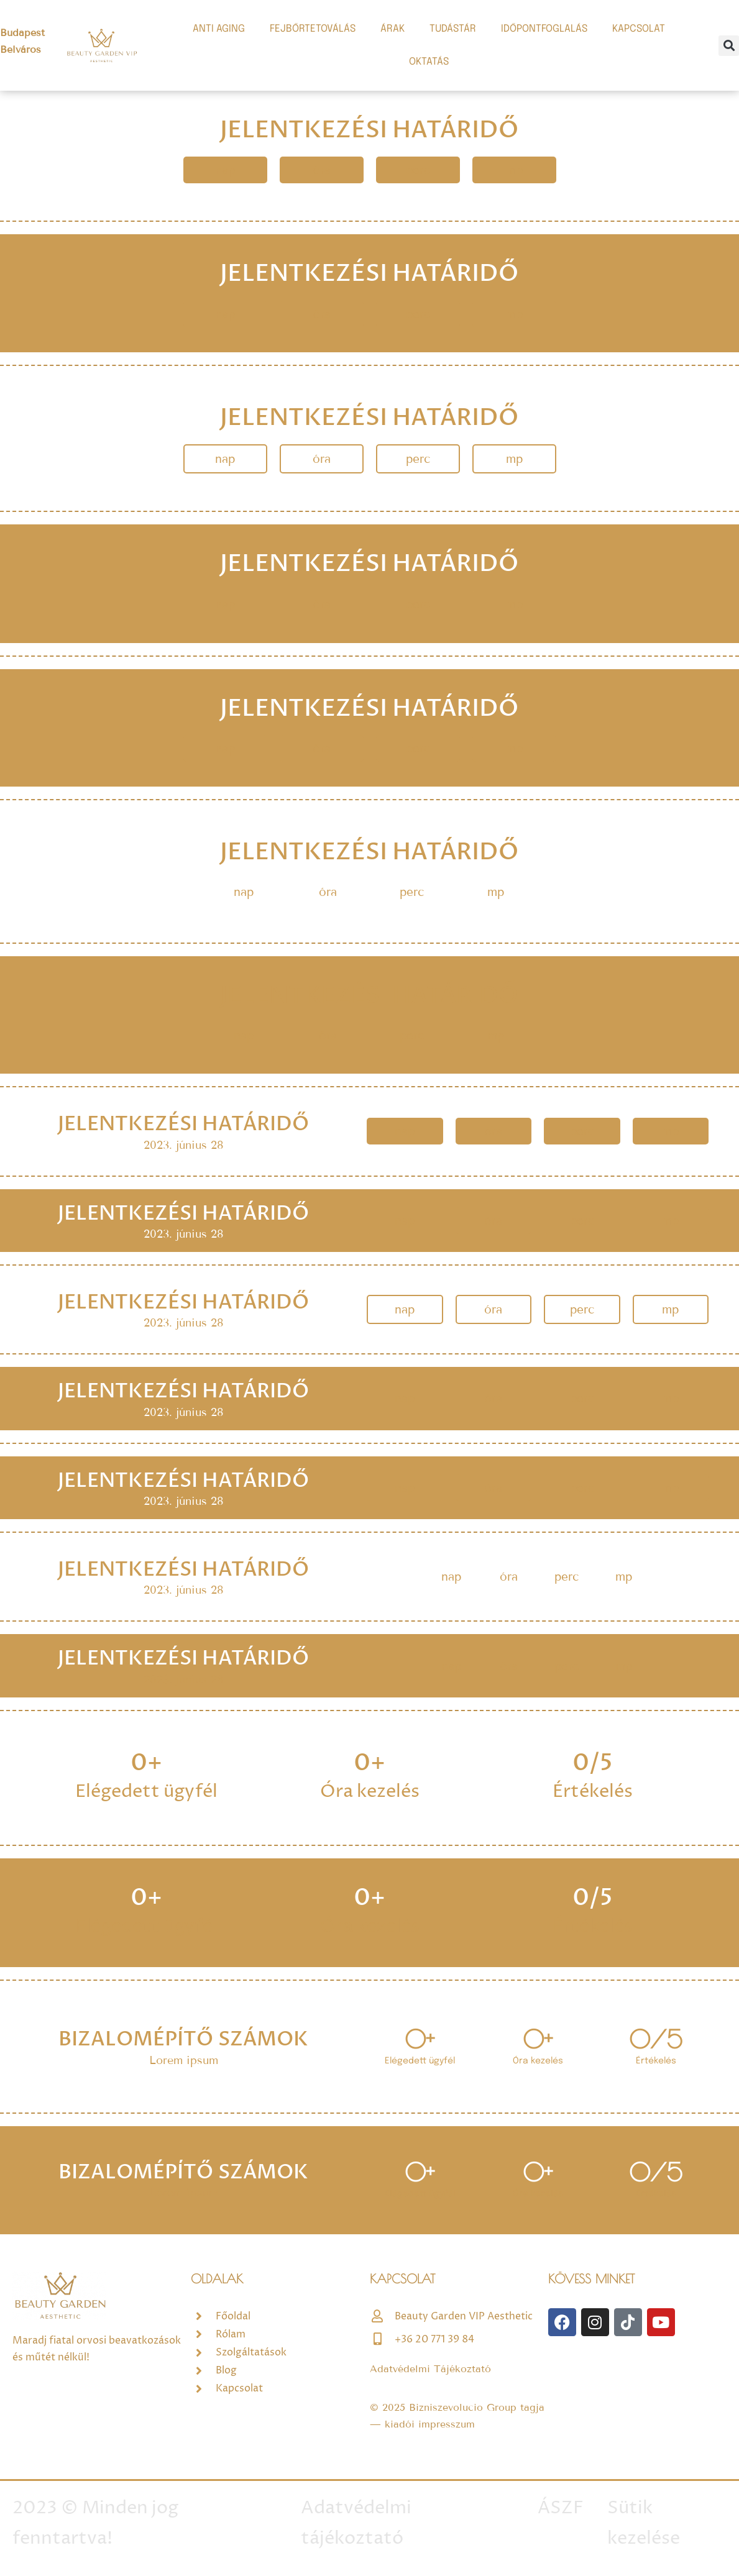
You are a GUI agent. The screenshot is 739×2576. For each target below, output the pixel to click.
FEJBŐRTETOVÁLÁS (313, 29)
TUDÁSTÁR (452, 29)
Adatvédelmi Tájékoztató (430, 2369)
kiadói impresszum (430, 2424)
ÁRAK (392, 29)
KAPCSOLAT (638, 29)
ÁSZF (561, 2508)
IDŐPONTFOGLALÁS (544, 29)
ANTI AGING (219, 29)
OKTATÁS (429, 62)
